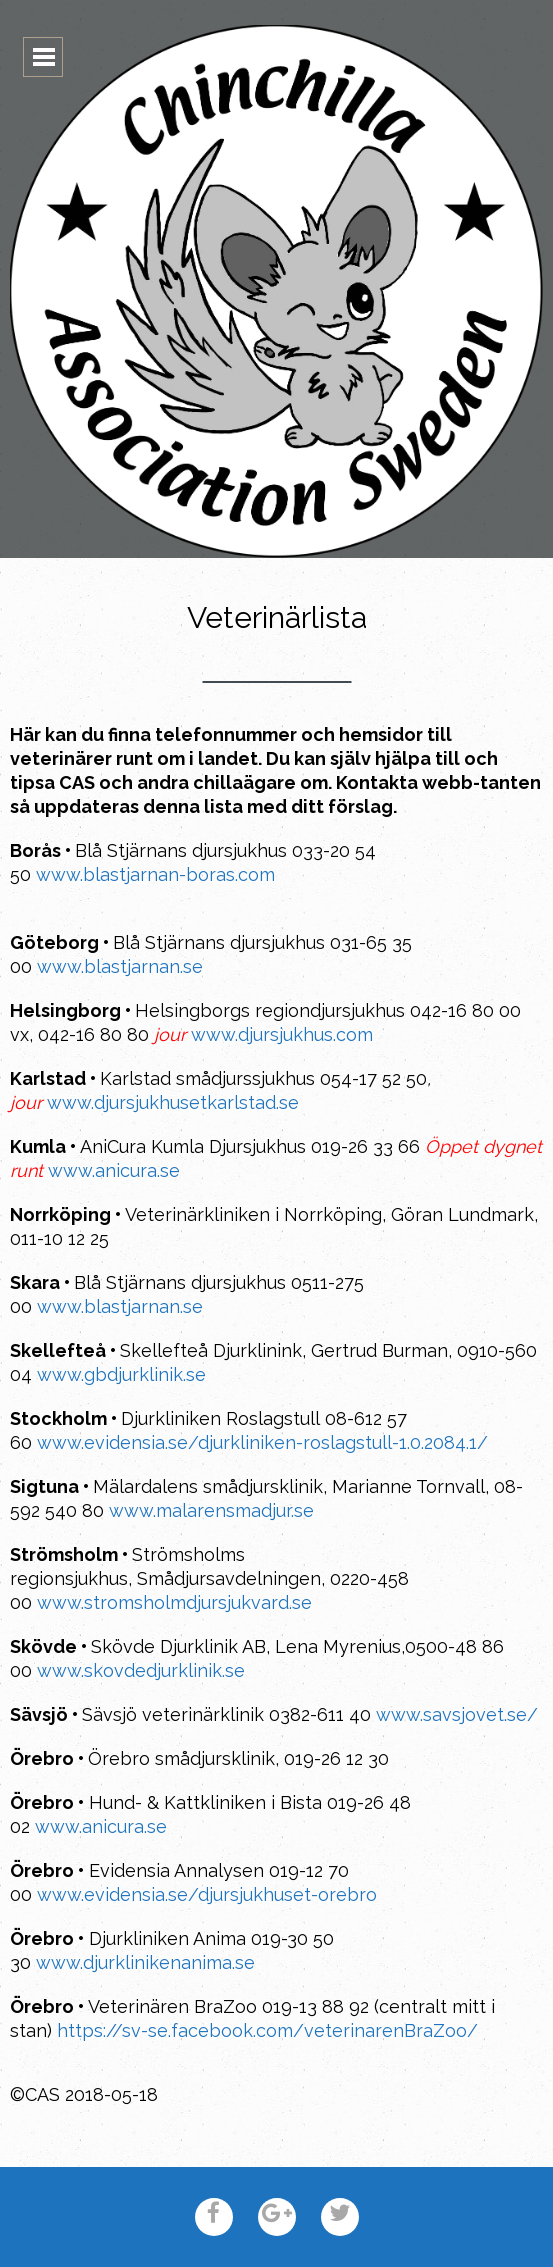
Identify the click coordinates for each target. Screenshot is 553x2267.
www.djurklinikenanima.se (145, 1962)
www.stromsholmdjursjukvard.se (174, 1602)
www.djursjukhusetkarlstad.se (173, 1102)
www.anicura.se (114, 1170)
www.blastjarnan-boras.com (155, 874)
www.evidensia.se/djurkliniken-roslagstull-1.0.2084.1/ (262, 1442)
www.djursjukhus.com (282, 1034)
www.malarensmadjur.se (211, 1510)
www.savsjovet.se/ (457, 1714)
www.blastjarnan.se (120, 966)
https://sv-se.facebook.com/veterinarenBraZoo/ (267, 2030)
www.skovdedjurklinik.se (141, 1670)
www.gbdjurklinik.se (121, 1374)
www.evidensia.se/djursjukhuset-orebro (207, 1894)
